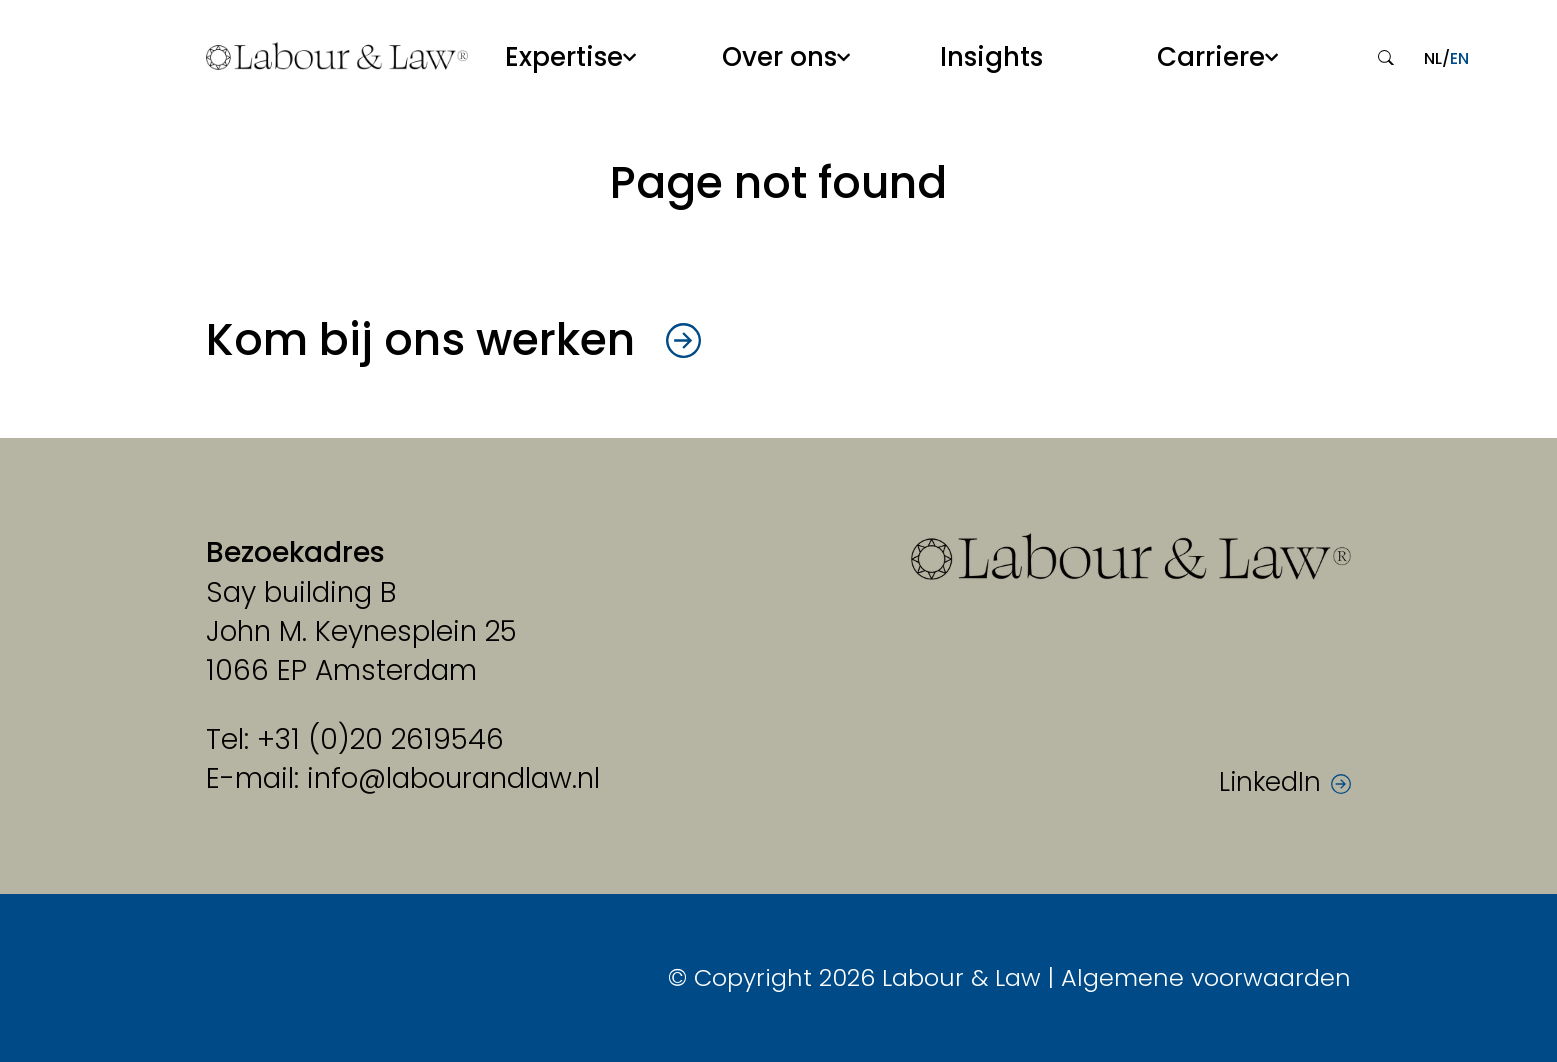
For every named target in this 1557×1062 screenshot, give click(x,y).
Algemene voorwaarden (1206, 977)
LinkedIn (1270, 782)
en (1459, 58)
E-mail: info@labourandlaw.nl (403, 778)
